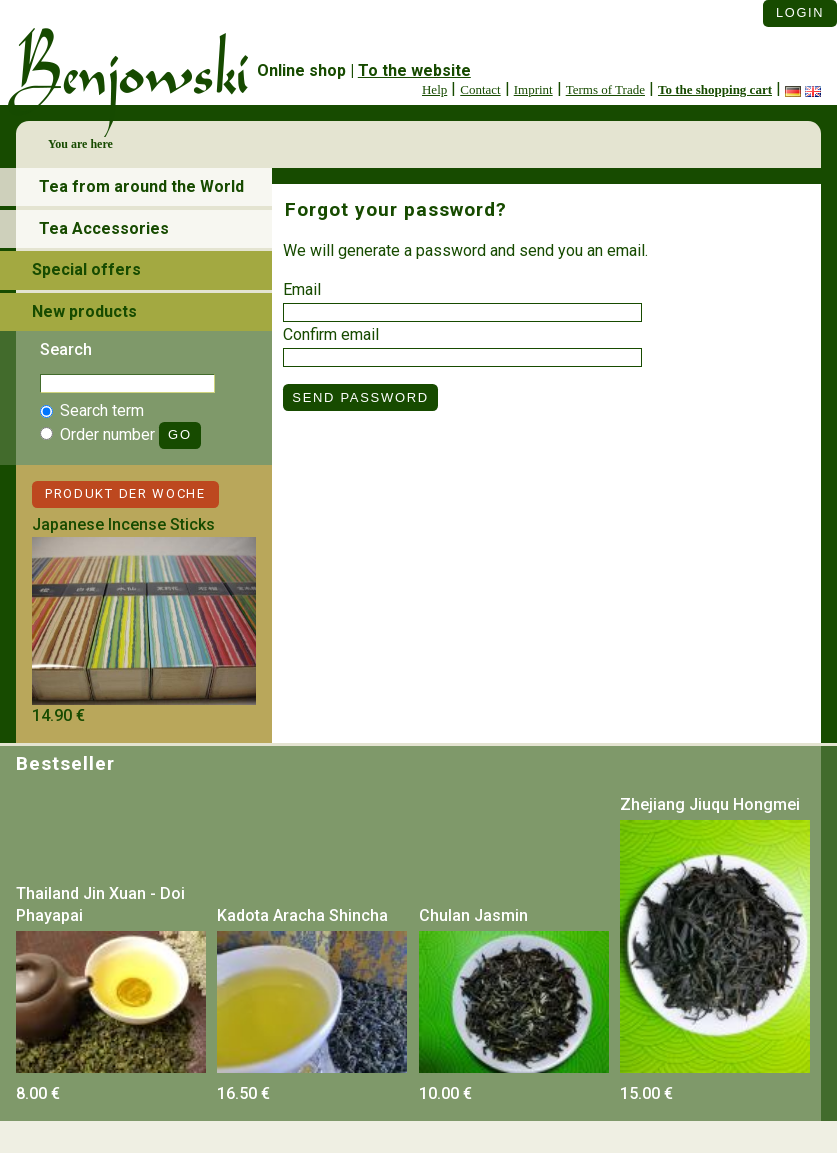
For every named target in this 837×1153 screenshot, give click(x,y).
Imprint (533, 89)
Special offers (86, 269)
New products (84, 311)
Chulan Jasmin (473, 915)
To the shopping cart (715, 89)
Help (434, 89)
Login (800, 12)
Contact (480, 89)
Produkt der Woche (125, 493)
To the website (414, 70)
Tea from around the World (141, 186)
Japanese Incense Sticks (123, 524)
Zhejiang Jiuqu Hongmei (710, 804)
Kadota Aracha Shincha (302, 915)
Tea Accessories (104, 228)
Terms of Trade (605, 89)
